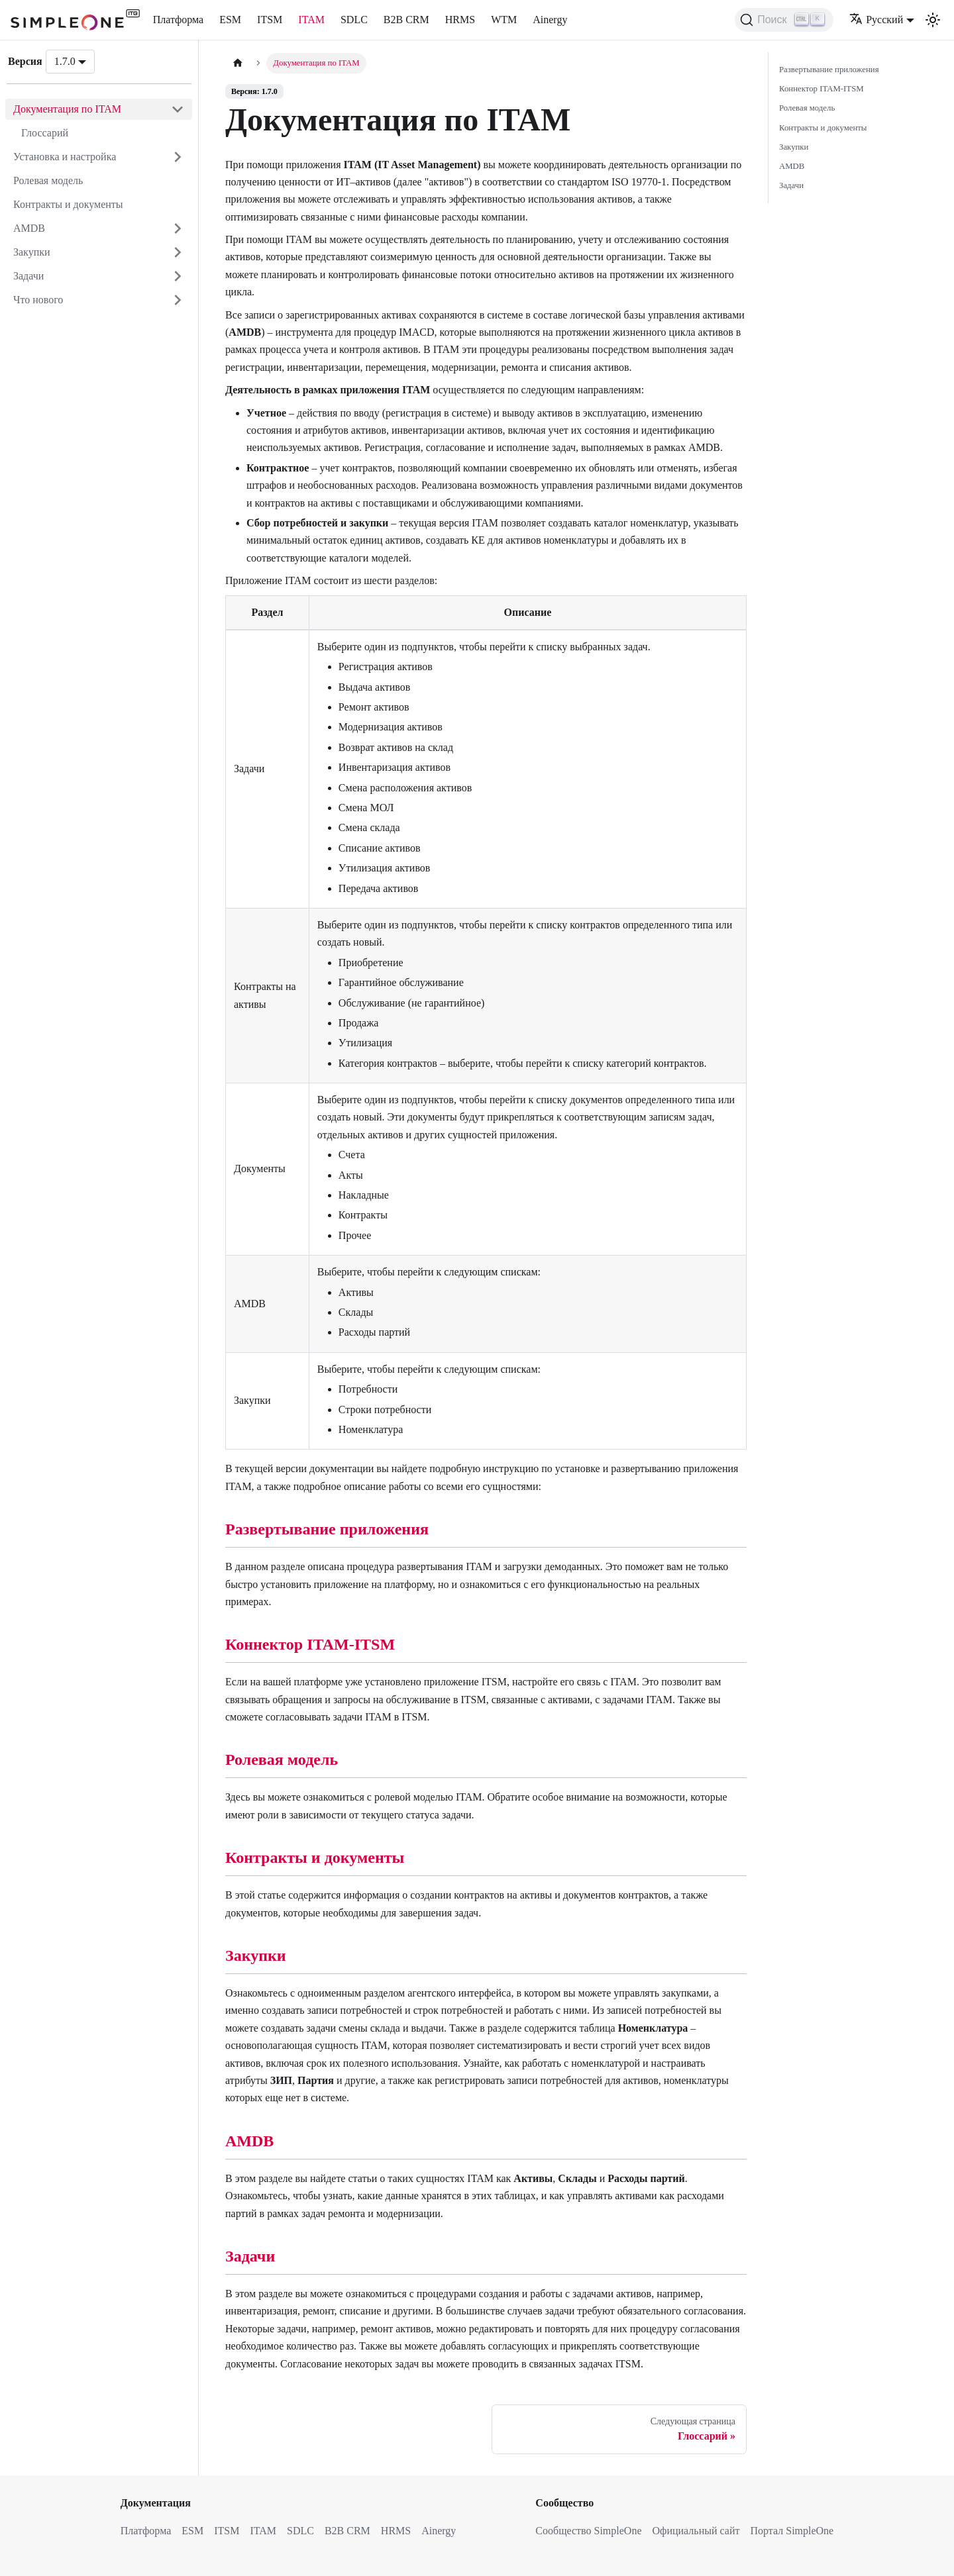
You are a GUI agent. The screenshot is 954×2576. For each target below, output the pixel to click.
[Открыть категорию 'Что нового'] (177, 300)
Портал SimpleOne (791, 2530)
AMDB (29, 228)
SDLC (354, 19)
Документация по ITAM (67, 109)
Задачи (28, 275)
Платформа (178, 19)
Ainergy (550, 19)
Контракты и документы (68, 204)
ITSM (269, 19)
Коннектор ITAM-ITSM (310, 1644)
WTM (504, 19)
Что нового (38, 299)
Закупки (31, 252)
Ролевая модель (48, 180)
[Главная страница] (237, 63)
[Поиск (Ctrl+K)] (784, 20)
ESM (230, 19)
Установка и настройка (64, 156)
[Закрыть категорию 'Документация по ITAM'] (177, 109)
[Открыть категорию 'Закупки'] (177, 252)
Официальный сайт (696, 2530)
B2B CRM (406, 19)
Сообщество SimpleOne (588, 2530)
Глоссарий (44, 132)
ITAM (311, 19)
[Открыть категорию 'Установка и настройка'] (177, 157)
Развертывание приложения (327, 1529)
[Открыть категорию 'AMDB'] (177, 228)
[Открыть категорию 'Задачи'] (177, 276)
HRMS (460, 19)
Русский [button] (876, 19)
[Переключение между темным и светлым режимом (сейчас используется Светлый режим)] (932, 19)
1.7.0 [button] (65, 61)
